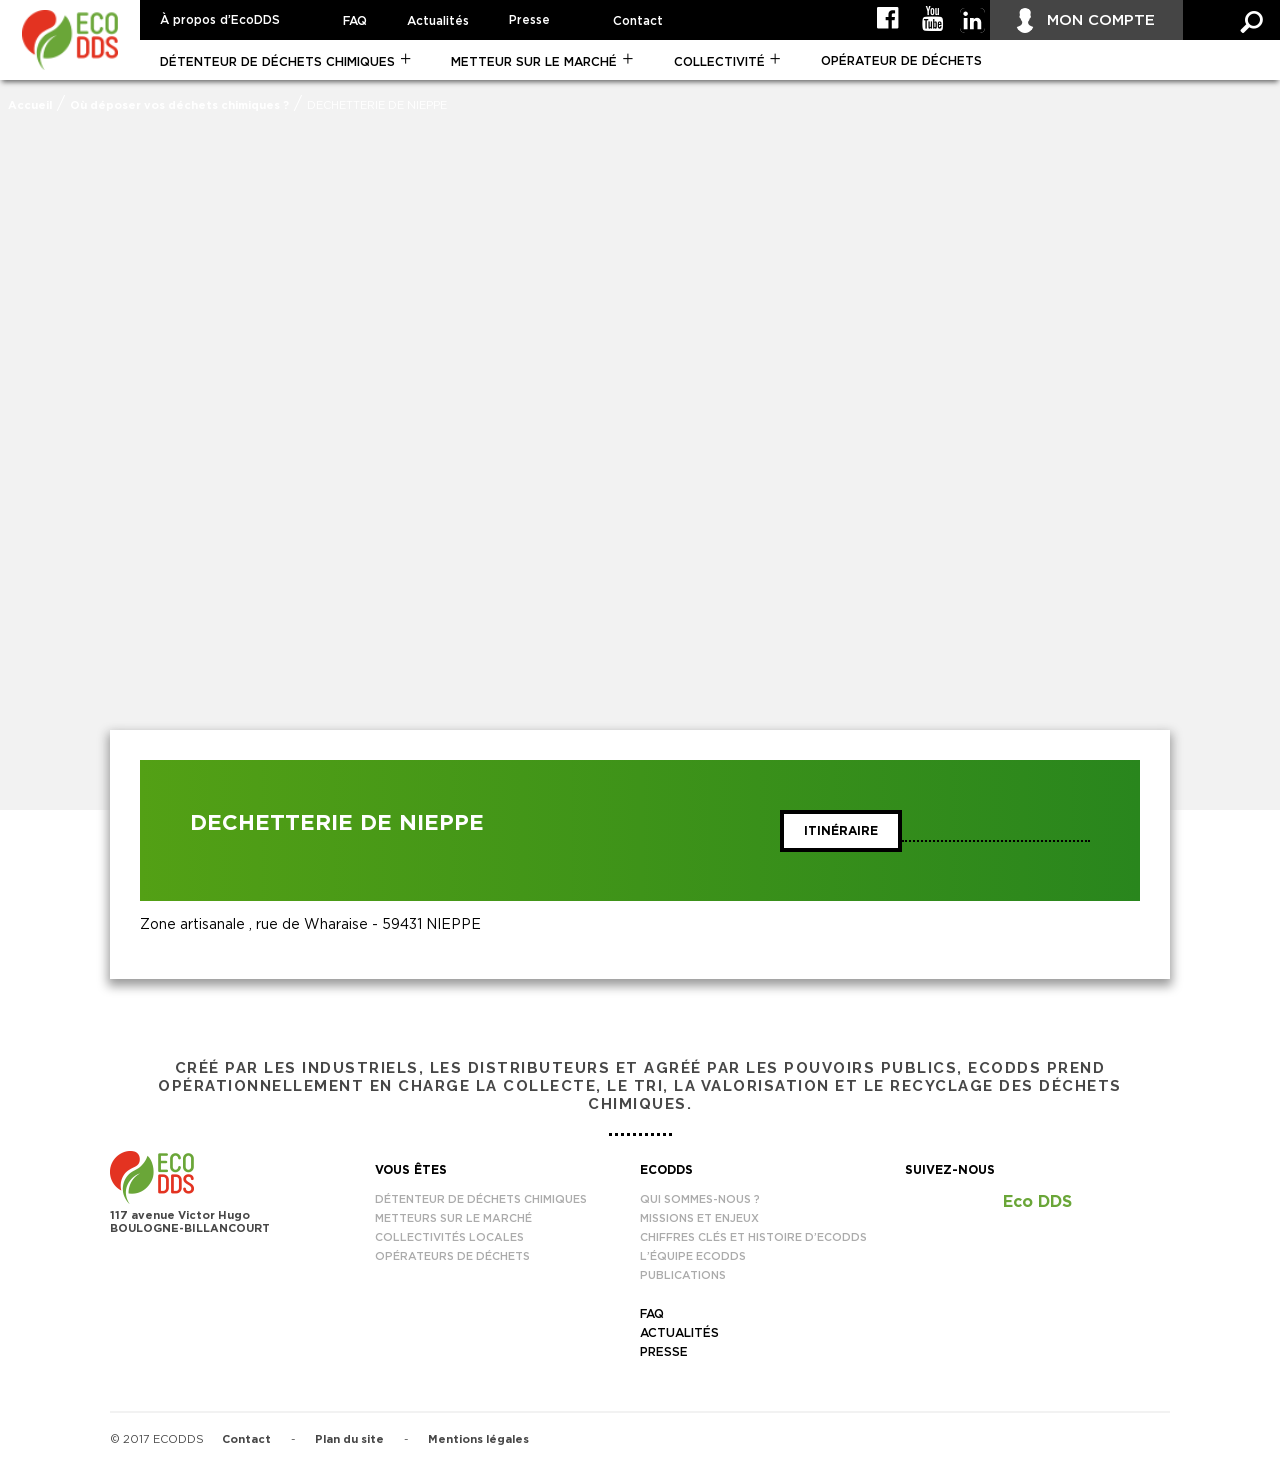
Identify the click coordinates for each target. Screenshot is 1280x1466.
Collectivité (719, 62)
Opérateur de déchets (901, 61)
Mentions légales (478, 1439)
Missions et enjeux (699, 1218)
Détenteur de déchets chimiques (277, 62)
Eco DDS (1037, 1202)
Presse (529, 20)
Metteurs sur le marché (453, 1218)
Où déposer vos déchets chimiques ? (179, 105)
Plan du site (349, 1439)
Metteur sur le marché (534, 62)
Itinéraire (841, 831)
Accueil (30, 105)
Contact (638, 21)
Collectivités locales (449, 1237)
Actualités (438, 21)
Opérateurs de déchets (452, 1256)
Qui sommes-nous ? (700, 1199)
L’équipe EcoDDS (693, 1256)
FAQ (355, 21)
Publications (683, 1275)
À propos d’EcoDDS (220, 20)
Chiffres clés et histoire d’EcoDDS (753, 1237)
